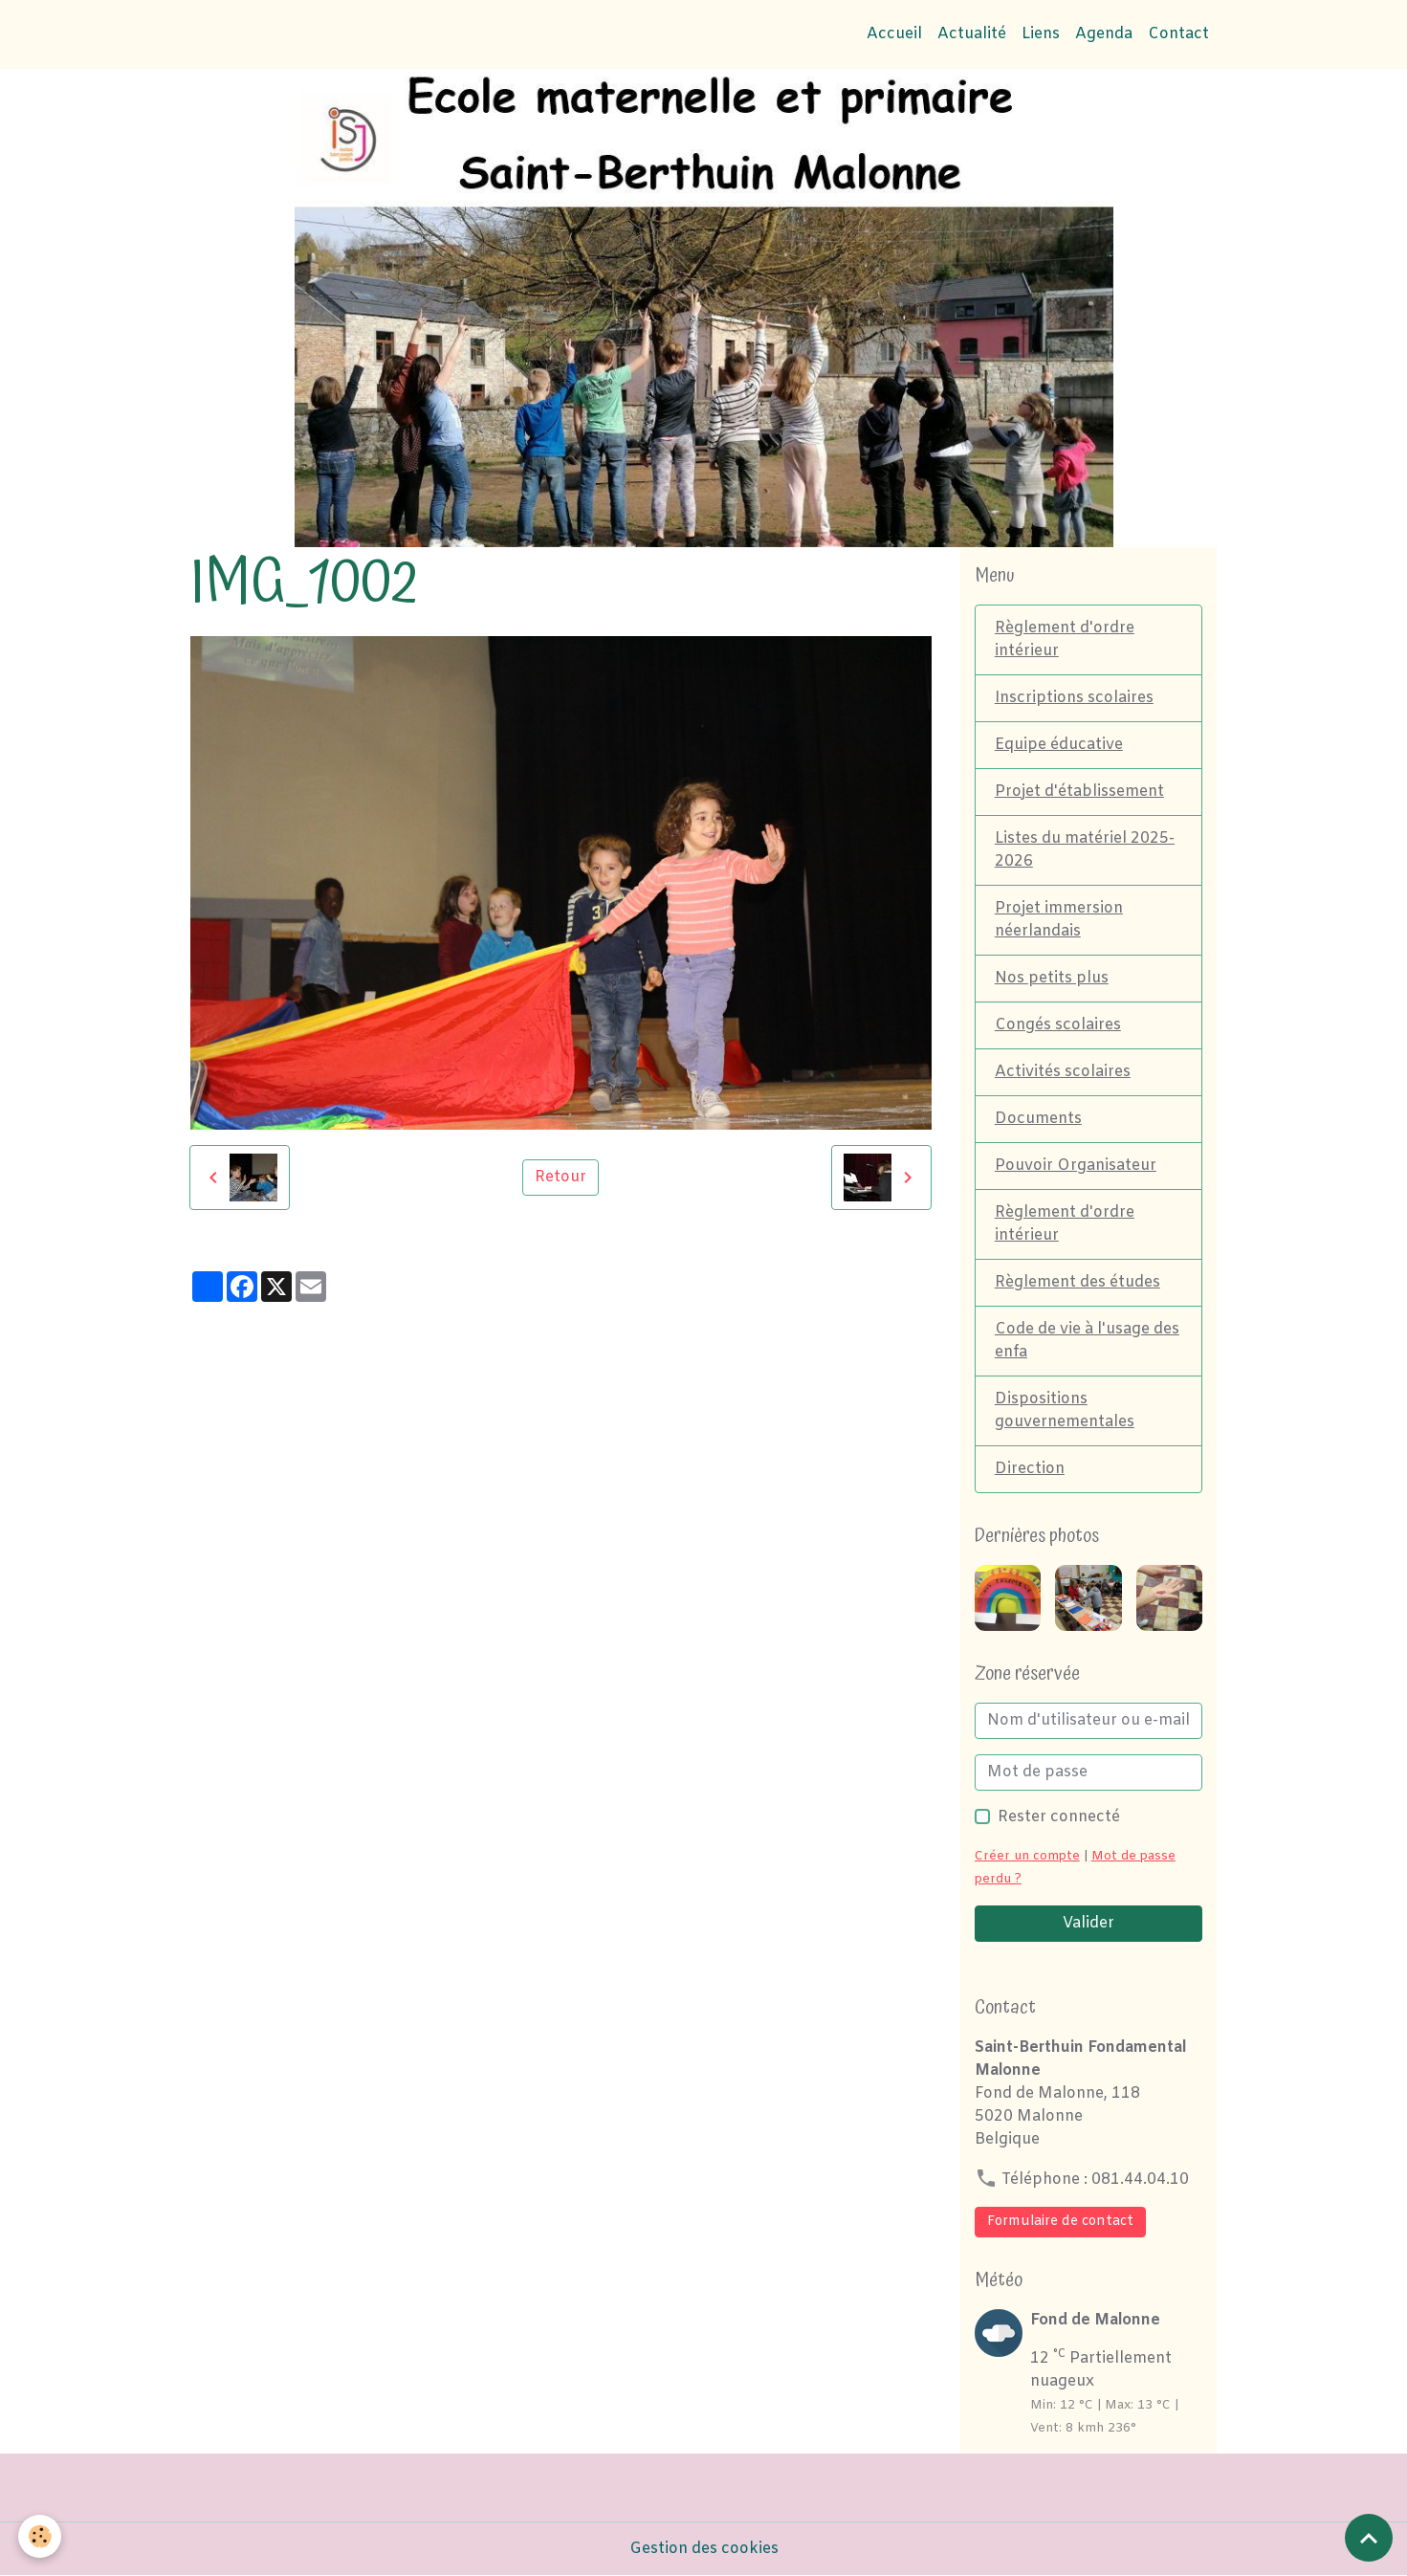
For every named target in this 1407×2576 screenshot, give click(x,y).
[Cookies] (40, 2536)
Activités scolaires (1063, 1072)
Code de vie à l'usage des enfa (1087, 1340)
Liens (1041, 34)
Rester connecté (1059, 1817)
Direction (1030, 1469)
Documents (1038, 1119)
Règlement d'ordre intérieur (1064, 639)
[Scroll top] (1369, 2538)
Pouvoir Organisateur (1075, 1166)
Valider (1088, 1923)
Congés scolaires (1058, 1025)
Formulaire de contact (1060, 2222)
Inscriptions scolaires (1074, 698)
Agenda (1103, 34)
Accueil (894, 34)
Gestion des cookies (704, 2549)
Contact (1178, 34)
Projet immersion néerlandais (1059, 919)
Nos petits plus (1052, 978)
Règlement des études (1077, 1282)
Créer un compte (1027, 1856)
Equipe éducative (1059, 745)
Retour (560, 1177)
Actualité (971, 34)
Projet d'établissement (1079, 792)
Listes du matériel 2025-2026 (1085, 849)
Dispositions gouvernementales (1064, 1410)
